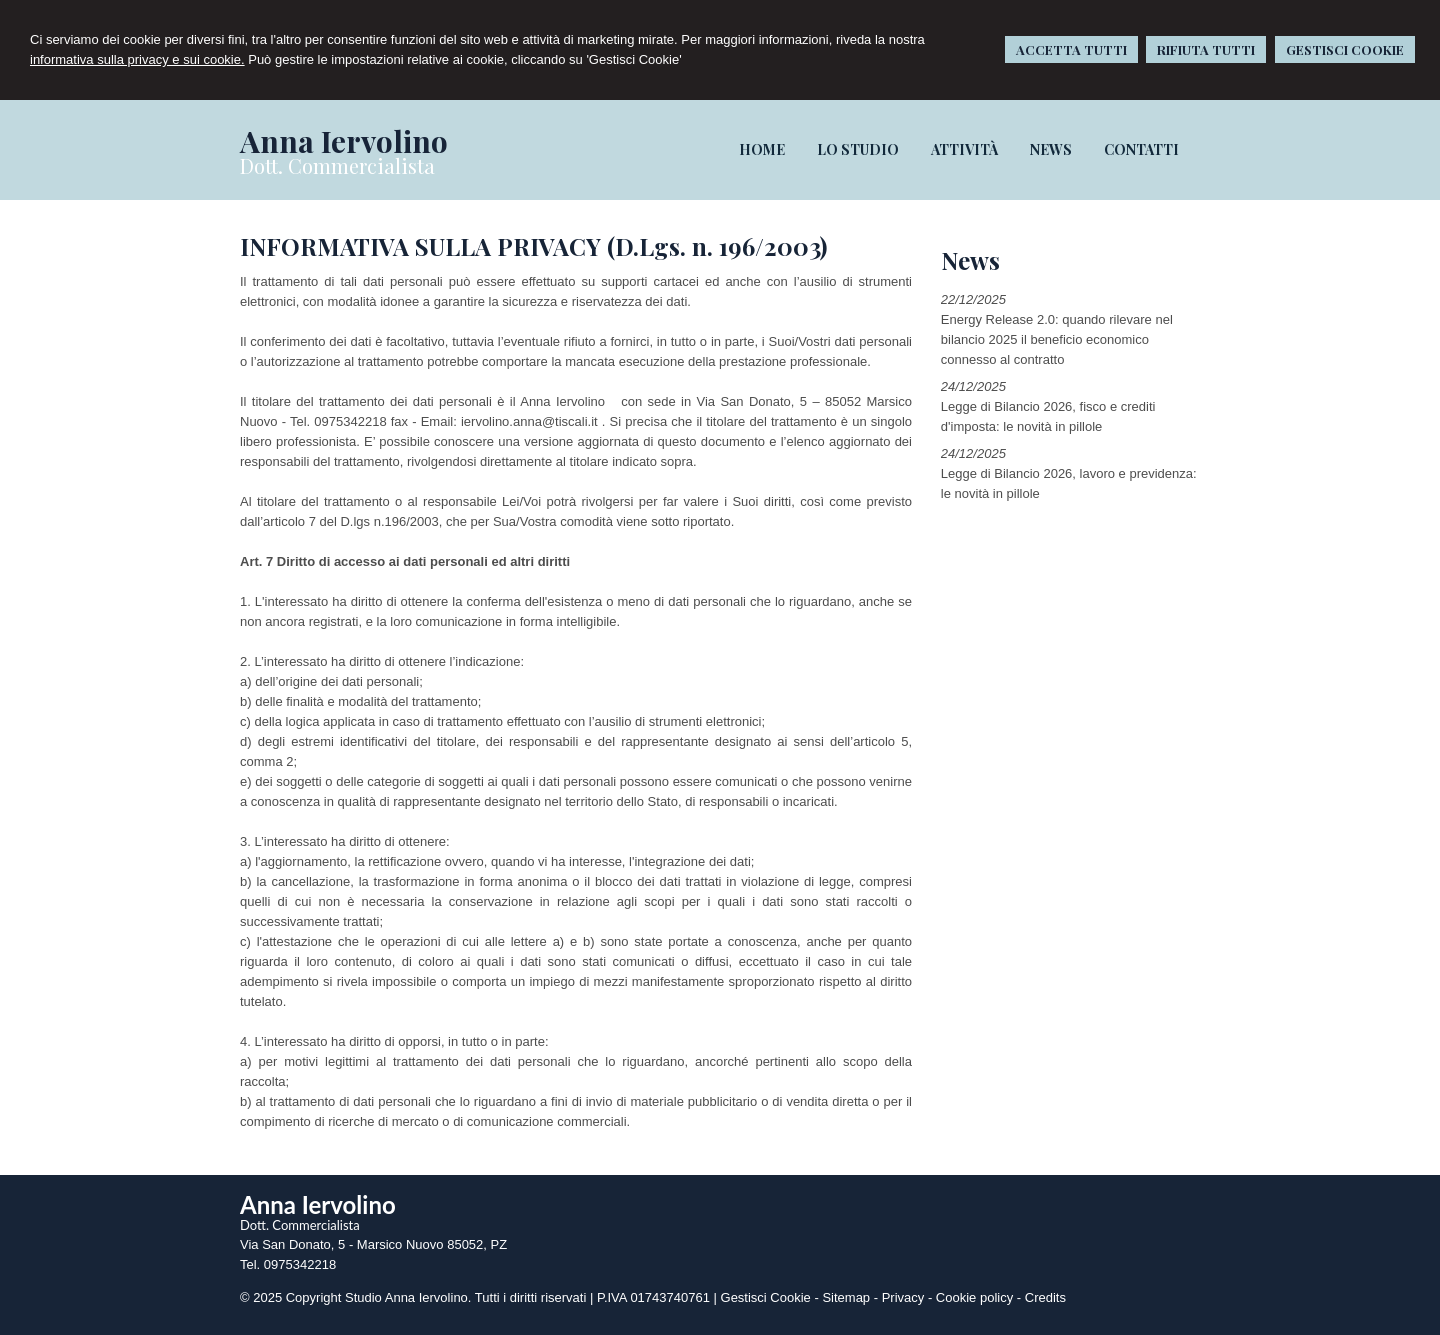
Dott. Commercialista (337, 165)
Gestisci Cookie (766, 1297)
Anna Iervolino (344, 141)
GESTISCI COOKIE (1345, 49)
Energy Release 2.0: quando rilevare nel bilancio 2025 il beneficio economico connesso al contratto (1057, 339)
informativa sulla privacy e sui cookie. (137, 59)
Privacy (903, 1297)
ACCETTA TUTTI (1071, 49)
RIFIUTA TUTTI (1206, 49)
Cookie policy (974, 1297)
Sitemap (846, 1297)
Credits (1045, 1297)
